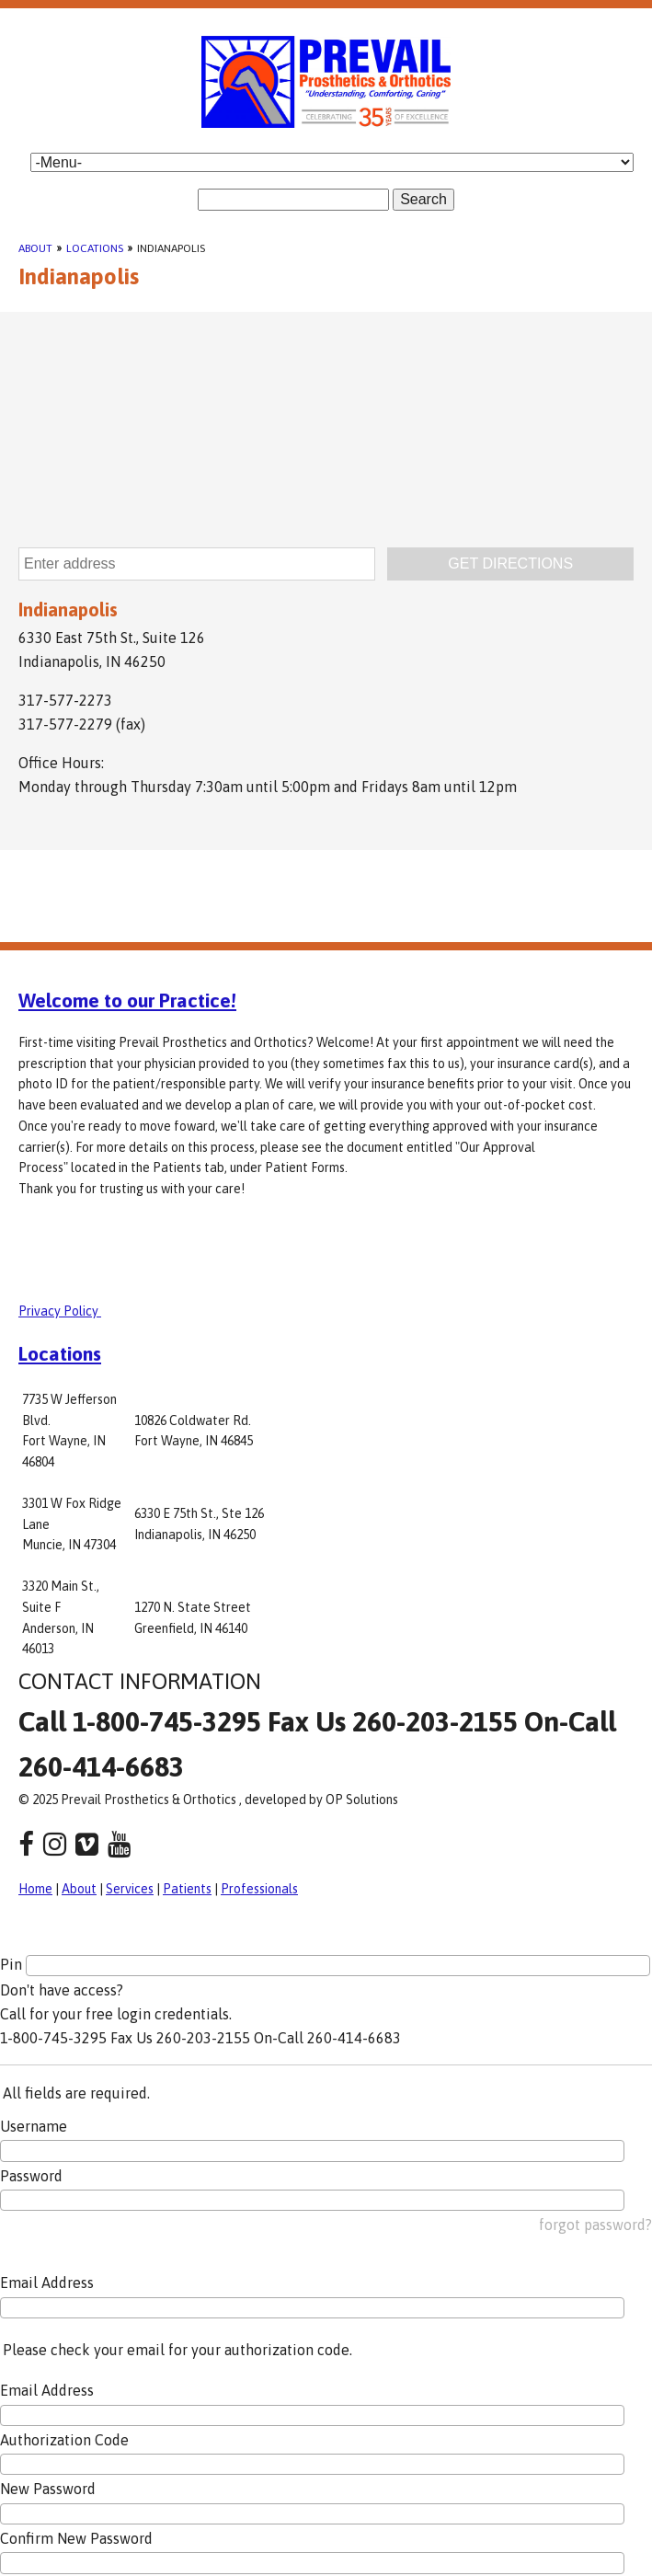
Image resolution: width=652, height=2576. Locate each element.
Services (130, 1888)
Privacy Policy (59, 1311)
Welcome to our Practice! (127, 1000)
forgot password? (595, 2224)
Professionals (259, 1888)
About (35, 248)
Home (35, 1888)
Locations (94, 248)
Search (423, 199)
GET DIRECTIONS (510, 563)
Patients (187, 1888)
